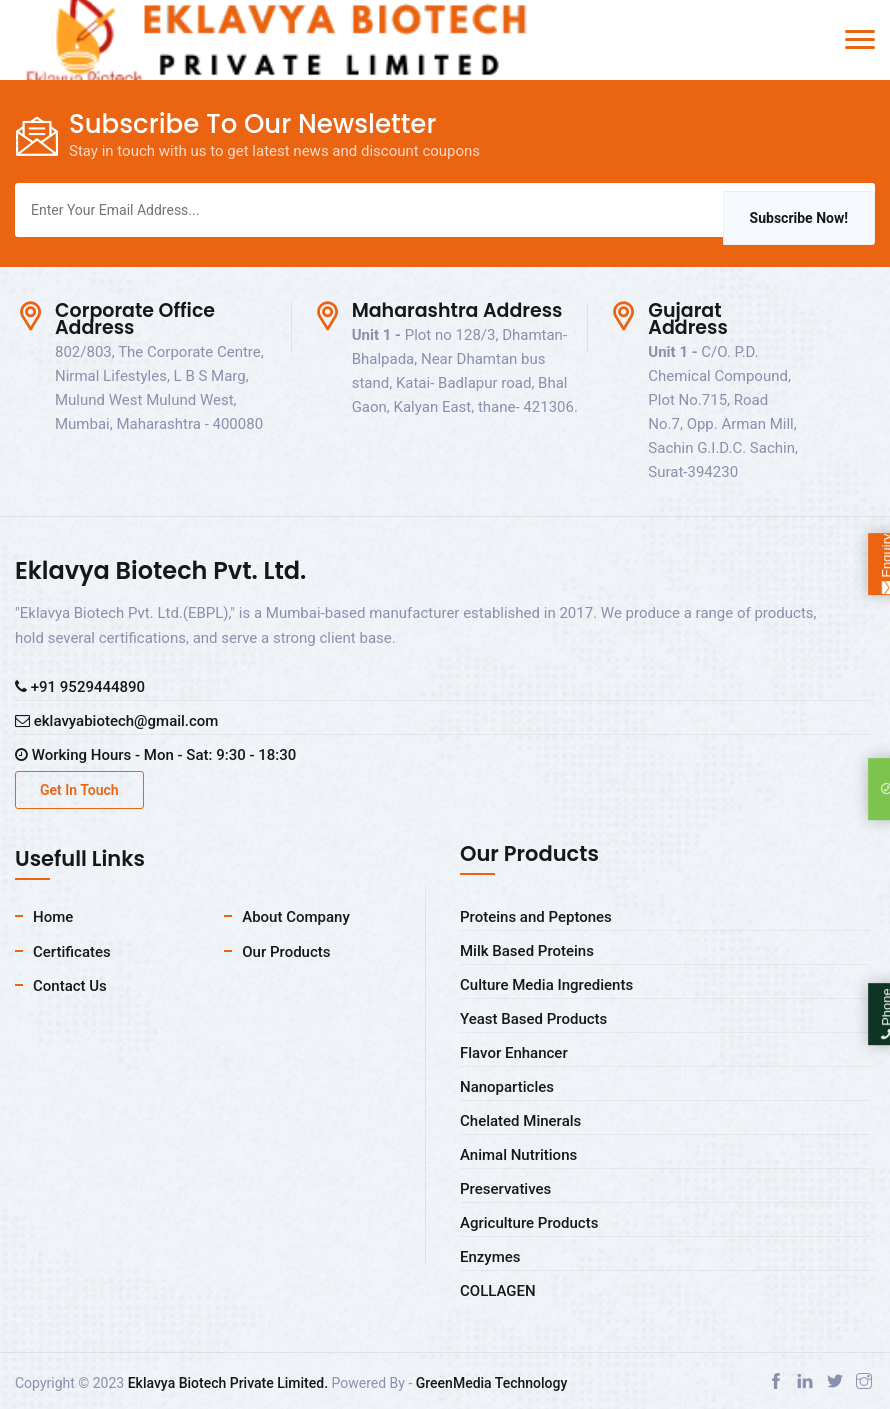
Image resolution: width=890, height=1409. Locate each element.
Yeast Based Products (533, 1019)
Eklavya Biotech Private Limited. (228, 1383)
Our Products (286, 952)
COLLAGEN (498, 1291)
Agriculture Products (529, 1223)
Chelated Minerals (520, 1121)
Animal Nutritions (518, 1155)
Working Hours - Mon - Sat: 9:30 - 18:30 (155, 755)
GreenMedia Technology (492, 1383)
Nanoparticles (507, 1087)
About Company (296, 917)
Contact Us (70, 986)
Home (53, 917)
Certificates (72, 952)
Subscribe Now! (799, 218)
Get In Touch (79, 790)
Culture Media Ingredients (546, 985)
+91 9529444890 (80, 687)
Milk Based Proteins (527, 951)
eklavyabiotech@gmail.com (116, 721)
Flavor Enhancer (514, 1053)
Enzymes (490, 1257)
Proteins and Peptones (536, 917)
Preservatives (505, 1189)
